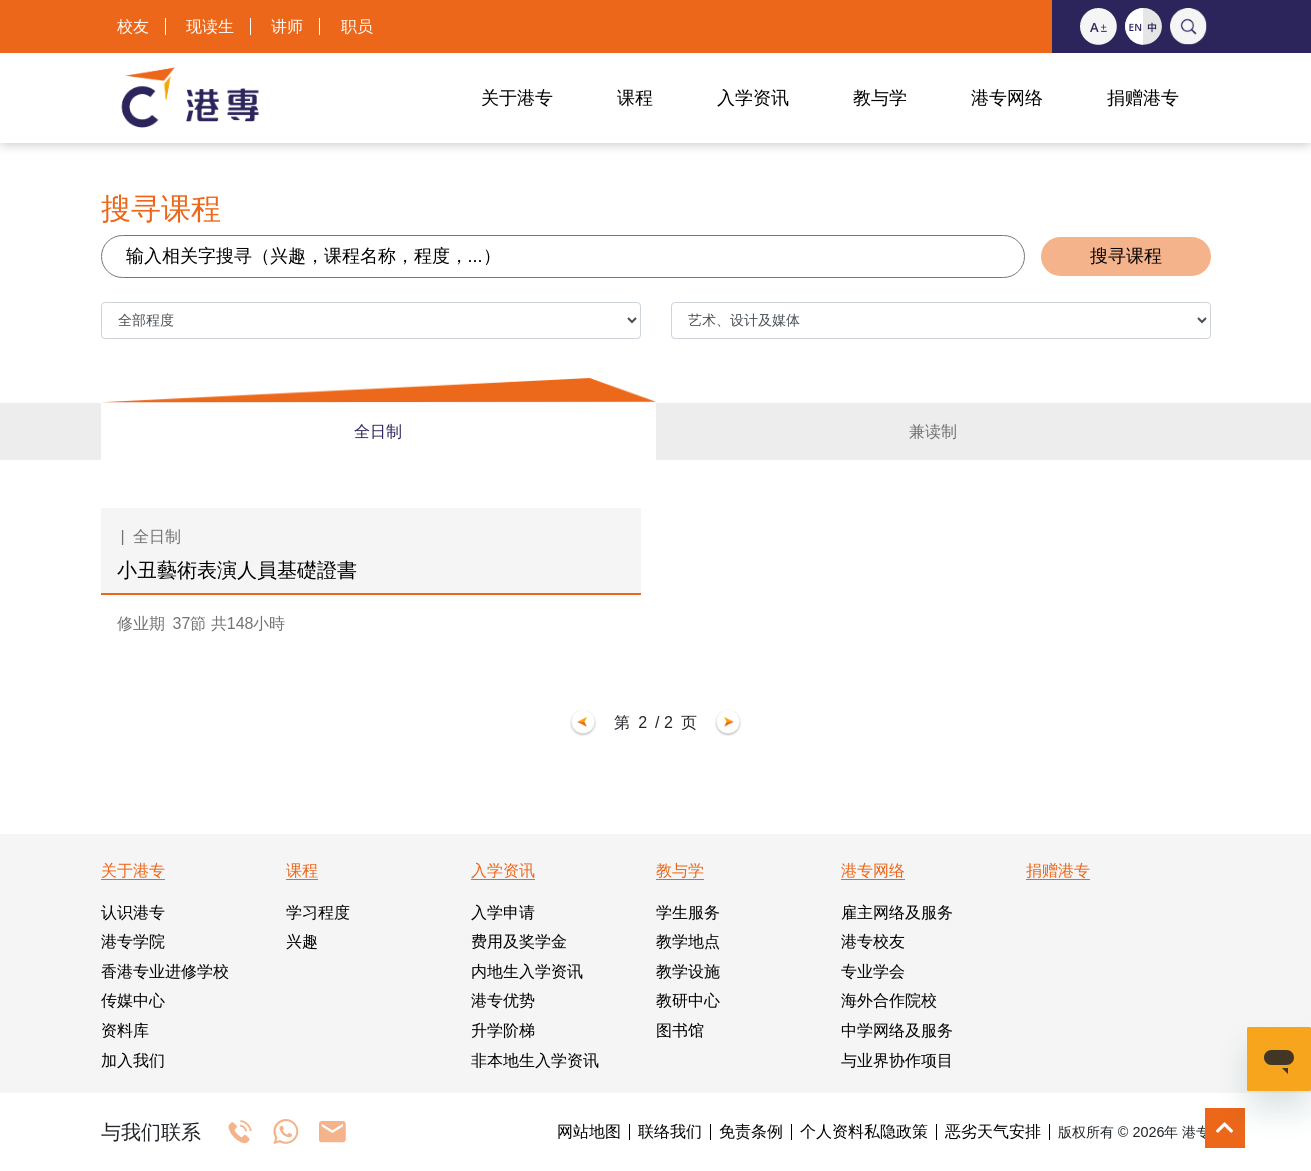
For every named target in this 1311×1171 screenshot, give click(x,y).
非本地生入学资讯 (535, 1060)
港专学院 (133, 941)
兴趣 (302, 941)
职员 (357, 26)
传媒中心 (133, 1000)
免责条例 (751, 1132)
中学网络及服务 (897, 1030)
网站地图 (589, 1132)
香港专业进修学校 (165, 971)
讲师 (287, 26)
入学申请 (503, 912)
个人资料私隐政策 (864, 1132)
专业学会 (873, 971)
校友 (133, 26)
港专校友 (873, 941)
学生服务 (688, 912)
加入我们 (133, 1060)
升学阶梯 (503, 1030)
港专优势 (503, 1000)
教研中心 (688, 1000)
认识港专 (133, 912)
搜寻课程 (1126, 256)
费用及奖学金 (519, 941)
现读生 (210, 26)
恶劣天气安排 (993, 1132)
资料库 (125, 1030)
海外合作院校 (889, 1000)
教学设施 (688, 971)
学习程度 (318, 912)
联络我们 (670, 1132)
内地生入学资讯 (527, 971)
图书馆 (680, 1030)
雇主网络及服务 (897, 912)
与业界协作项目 (897, 1060)
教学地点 (688, 941)
